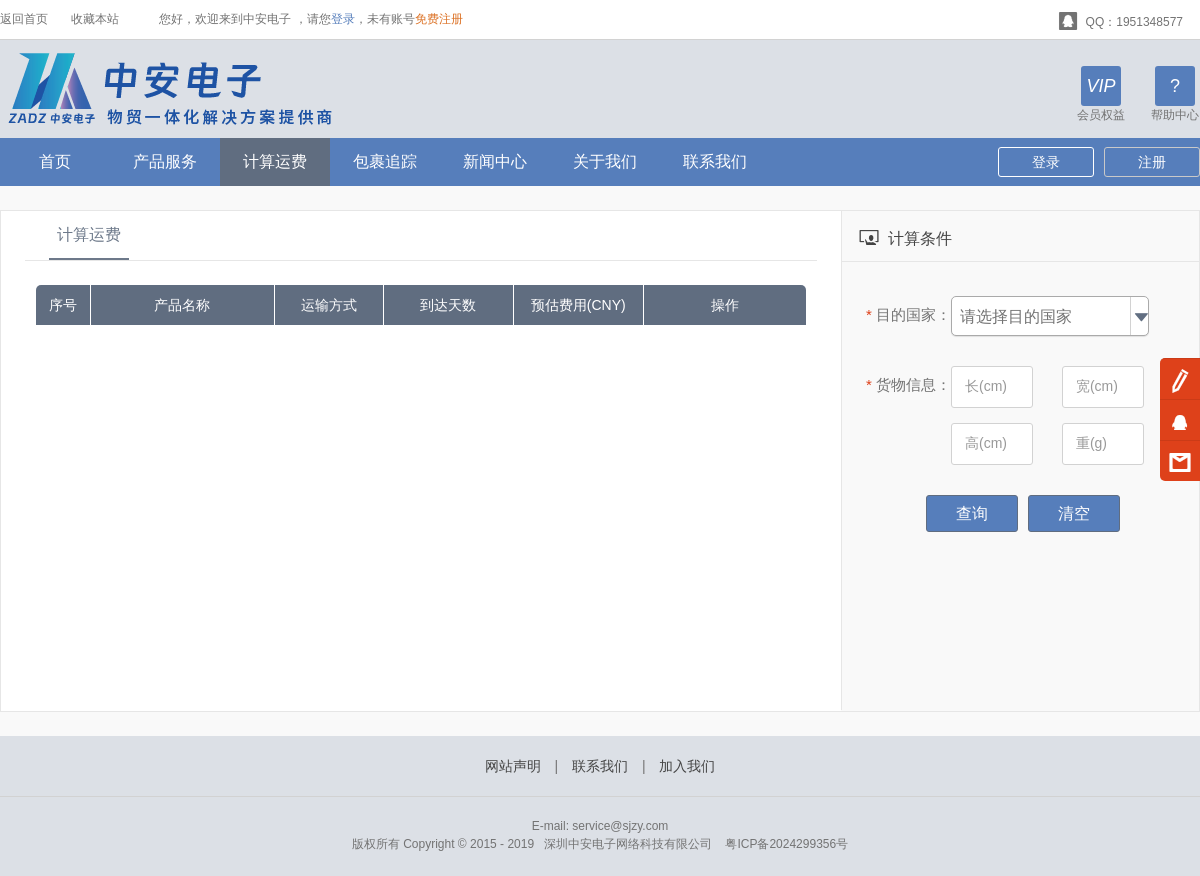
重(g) (1091, 443)
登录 (343, 19)
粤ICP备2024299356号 (786, 844)
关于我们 (605, 161)
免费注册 (439, 19)
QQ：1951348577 (1121, 19)
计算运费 (275, 161)
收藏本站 (95, 19)
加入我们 (687, 766)
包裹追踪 (385, 161)
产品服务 (165, 161)
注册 (1152, 162)
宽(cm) (1097, 386)
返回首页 (24, 19)
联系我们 (715, 161)
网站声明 (513, 766)
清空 (1074, 513)
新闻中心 (495, 161)
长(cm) (986, 386)
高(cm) (986, 443)
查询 (972, 513)
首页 (55, 161)
